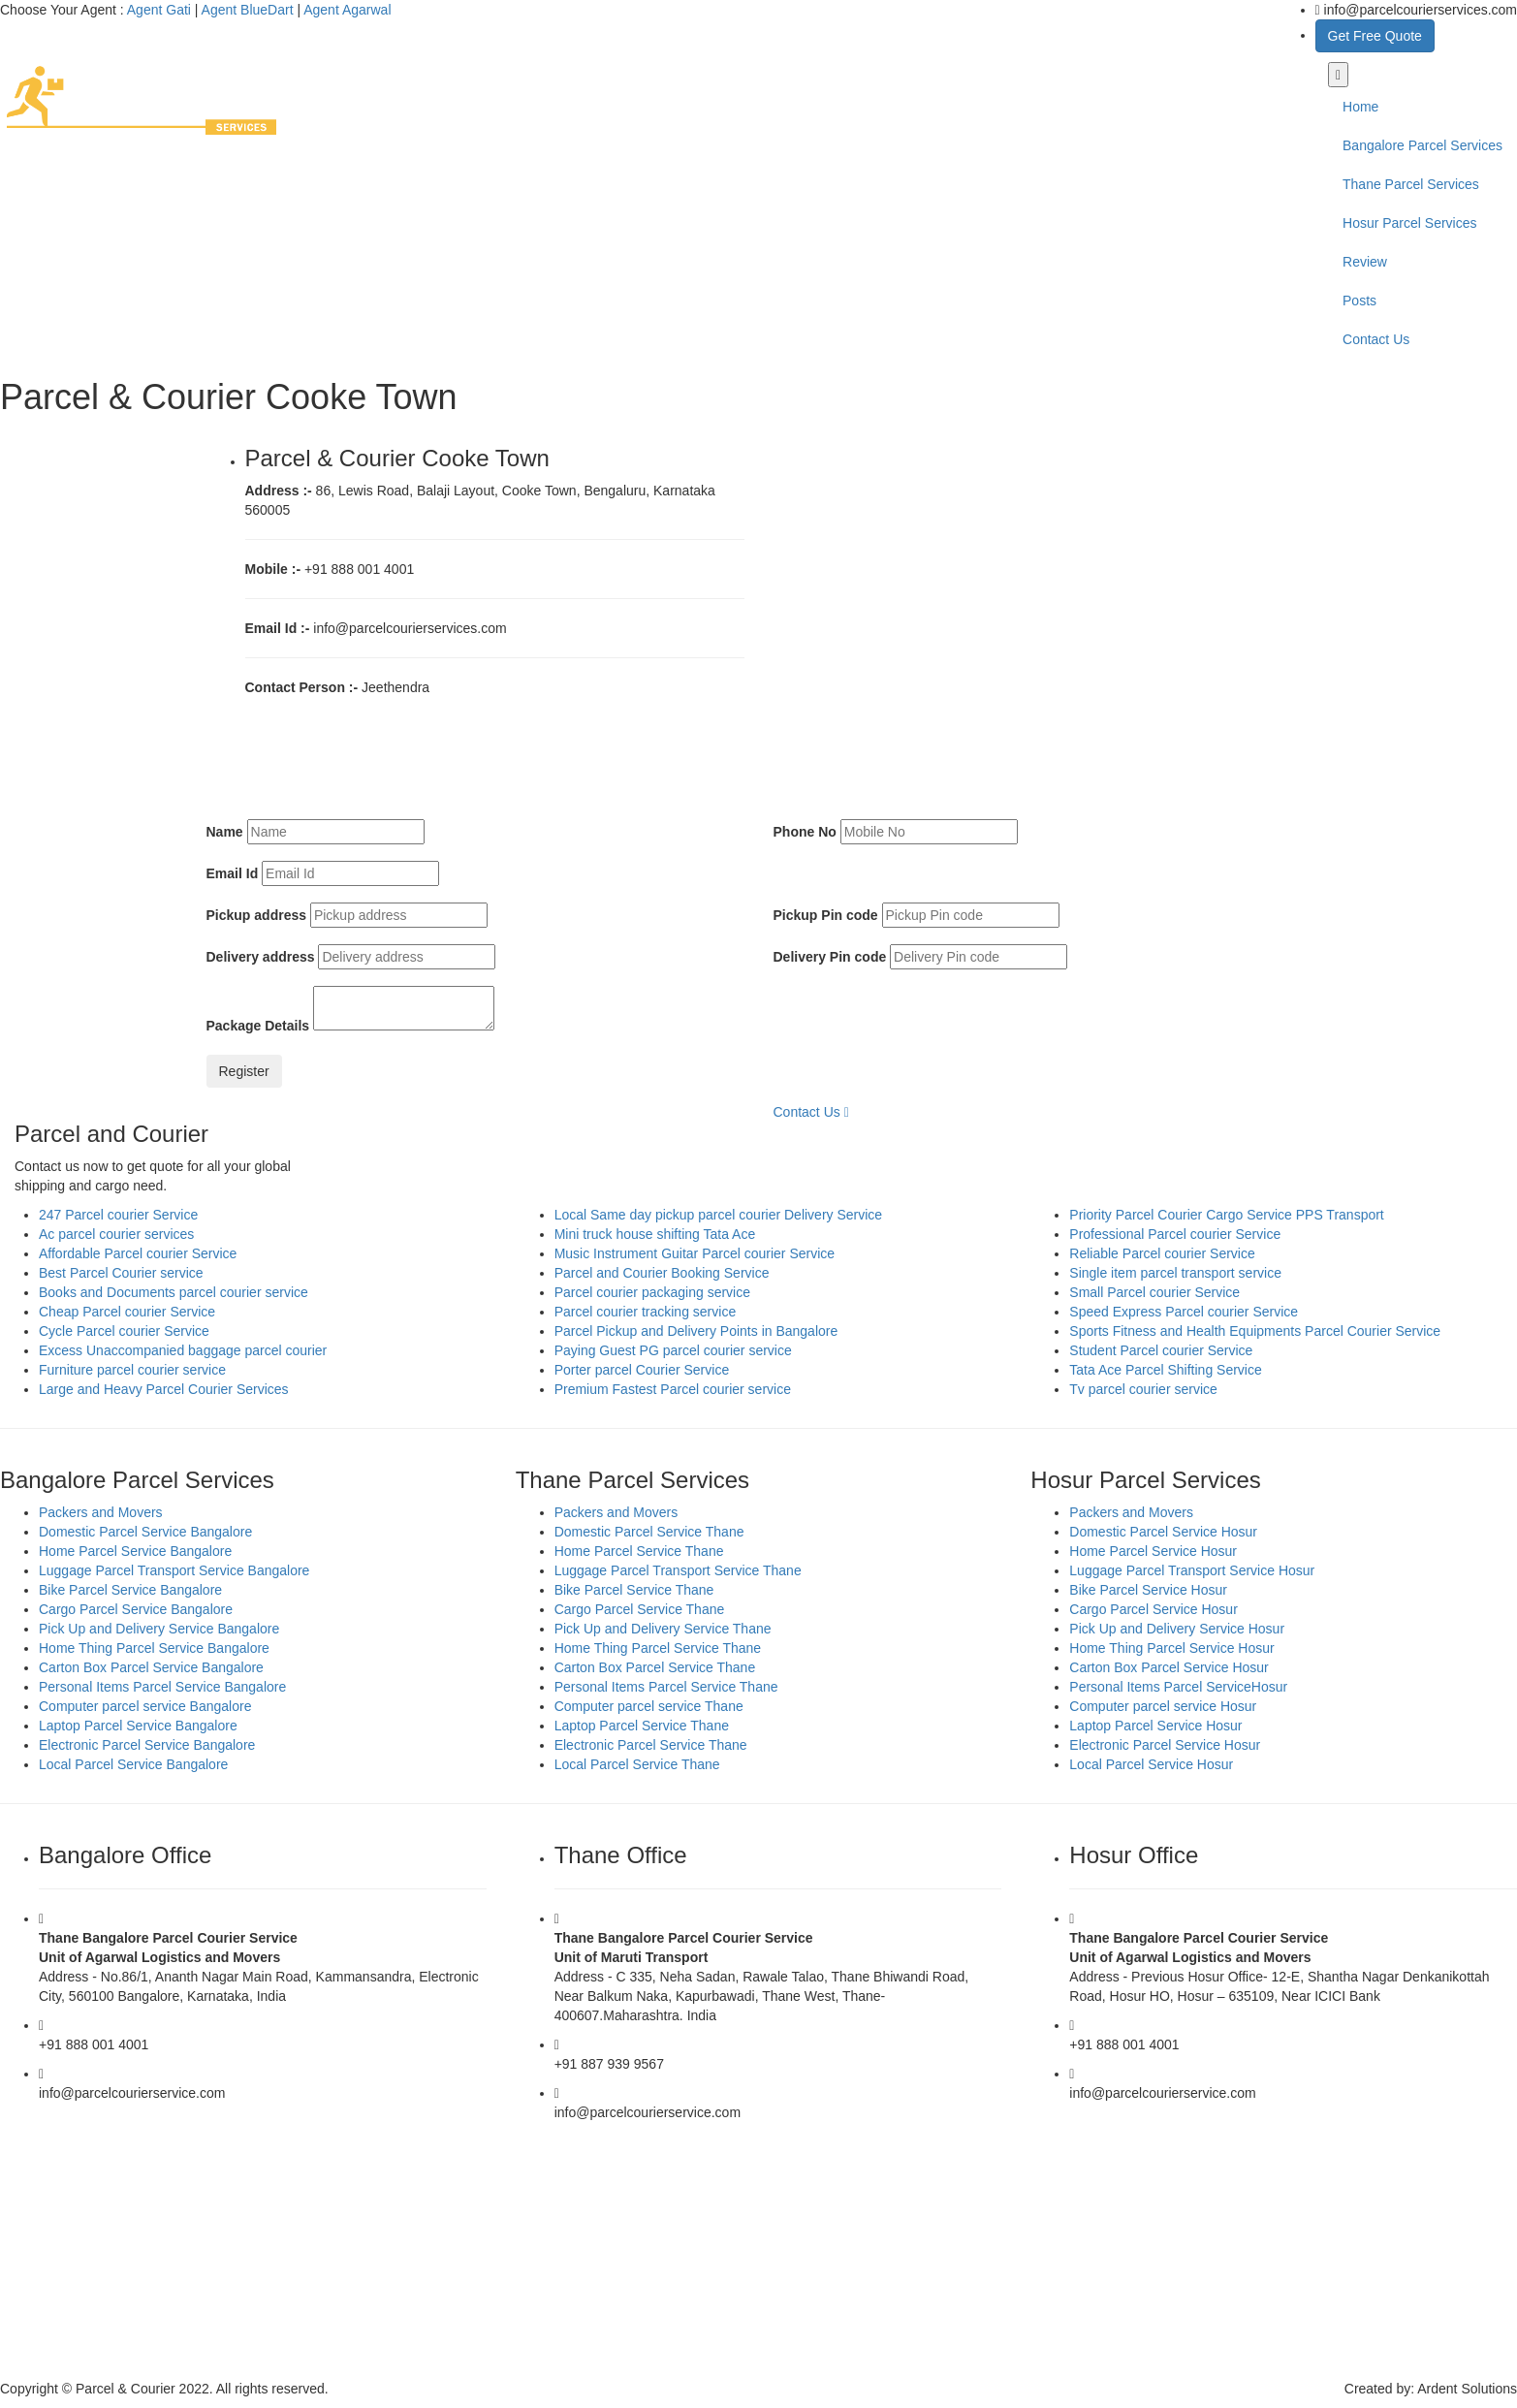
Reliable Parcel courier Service (1161, 1253)
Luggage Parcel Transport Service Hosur (1191, 1570)
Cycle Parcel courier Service (124, 1331)
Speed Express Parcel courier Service (1183, 1311)
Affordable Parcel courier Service (138, 1253)
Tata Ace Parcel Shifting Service (1165, 1370)
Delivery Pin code (830, 957)
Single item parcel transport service (1175, 1273)
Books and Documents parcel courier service (173, 1292)
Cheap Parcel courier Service (127, 1311)
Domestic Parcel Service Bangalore (145, 1531)
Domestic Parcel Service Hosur (1163, 1531)
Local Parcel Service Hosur (1151, 1764)
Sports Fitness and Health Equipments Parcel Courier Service (1254, 1331)
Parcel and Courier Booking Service (662, 1273)
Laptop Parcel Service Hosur (1155, 1725)
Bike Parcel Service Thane (634, 1590)
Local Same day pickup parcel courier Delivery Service (718, 1214)
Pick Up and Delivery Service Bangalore (159, 1628)
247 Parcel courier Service (118, 1214)
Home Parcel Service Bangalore (135, 1551)
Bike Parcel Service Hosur (1148, 1590)
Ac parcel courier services (116, 1234)
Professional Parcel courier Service (1174, 1234)
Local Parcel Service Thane (637, 1764)
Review (1365, 261)
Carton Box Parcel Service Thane (655, 1667)
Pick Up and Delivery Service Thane (663, 1628)
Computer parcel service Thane (648, 1706)
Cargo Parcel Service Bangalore (136, 1609)
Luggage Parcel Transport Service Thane (678, 1570)
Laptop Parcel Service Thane (641, 1725)
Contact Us (1376, 339)
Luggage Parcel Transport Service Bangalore (174, 1570)
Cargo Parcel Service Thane (639, 1609)
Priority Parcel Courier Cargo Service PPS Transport (1226, 1214)
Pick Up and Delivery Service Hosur (1176, 1628)
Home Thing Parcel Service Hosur (1171, 1648)
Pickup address (256, 915)
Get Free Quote (1375, 36)
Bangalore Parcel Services (1422, 145)
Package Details (258, 1025)
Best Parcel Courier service (121, 1273)
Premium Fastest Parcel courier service (672, 1389)
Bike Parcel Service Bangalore (130, 1590)
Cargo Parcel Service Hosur (1153, 1609)
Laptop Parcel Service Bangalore (138, 1725)
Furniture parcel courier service (132, 1370)
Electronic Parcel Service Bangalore (147, 1745)
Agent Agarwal (347, 9)
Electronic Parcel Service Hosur (1164, 1745)
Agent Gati (159, 9)
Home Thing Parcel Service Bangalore (154, 1648)
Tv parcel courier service (1143, 1389)
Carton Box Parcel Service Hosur (1168, 1667)
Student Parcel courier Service (1160, 1350)
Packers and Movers (101, 1512)
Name (224, 832)
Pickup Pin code (826, 915)
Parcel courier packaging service (652, 1292)
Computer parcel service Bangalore (145, 1706)
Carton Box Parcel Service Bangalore (151, 1667)
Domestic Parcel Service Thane (649, 1531)
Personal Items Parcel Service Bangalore (162, 1687)
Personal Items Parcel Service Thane (666, 1687)
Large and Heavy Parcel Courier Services (164, 1389)
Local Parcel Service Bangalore (133, 1764)
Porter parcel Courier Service (642, 1370)
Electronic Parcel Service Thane (650, 1745)
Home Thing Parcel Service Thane (657, 1648)
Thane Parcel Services (1411, 184)
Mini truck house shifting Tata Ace (655, 1234)
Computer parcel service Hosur (1162, 1706)
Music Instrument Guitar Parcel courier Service (694, 1253)
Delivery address (260, 957)
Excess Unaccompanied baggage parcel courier (183, 1350)
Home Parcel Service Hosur (1153, 1551)
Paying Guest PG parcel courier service (673, 1350)
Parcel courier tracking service (645, 1311)
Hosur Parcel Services (1410, 223)
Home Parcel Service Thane (639, 1551)
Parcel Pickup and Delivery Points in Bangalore (696, 1331)
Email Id (232, 873)
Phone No (805, 832)
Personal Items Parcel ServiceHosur (1178, 1687)
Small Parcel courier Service (1154, 1292)
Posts (1359, 300)
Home (1360, 106)
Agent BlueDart (248, 9)
